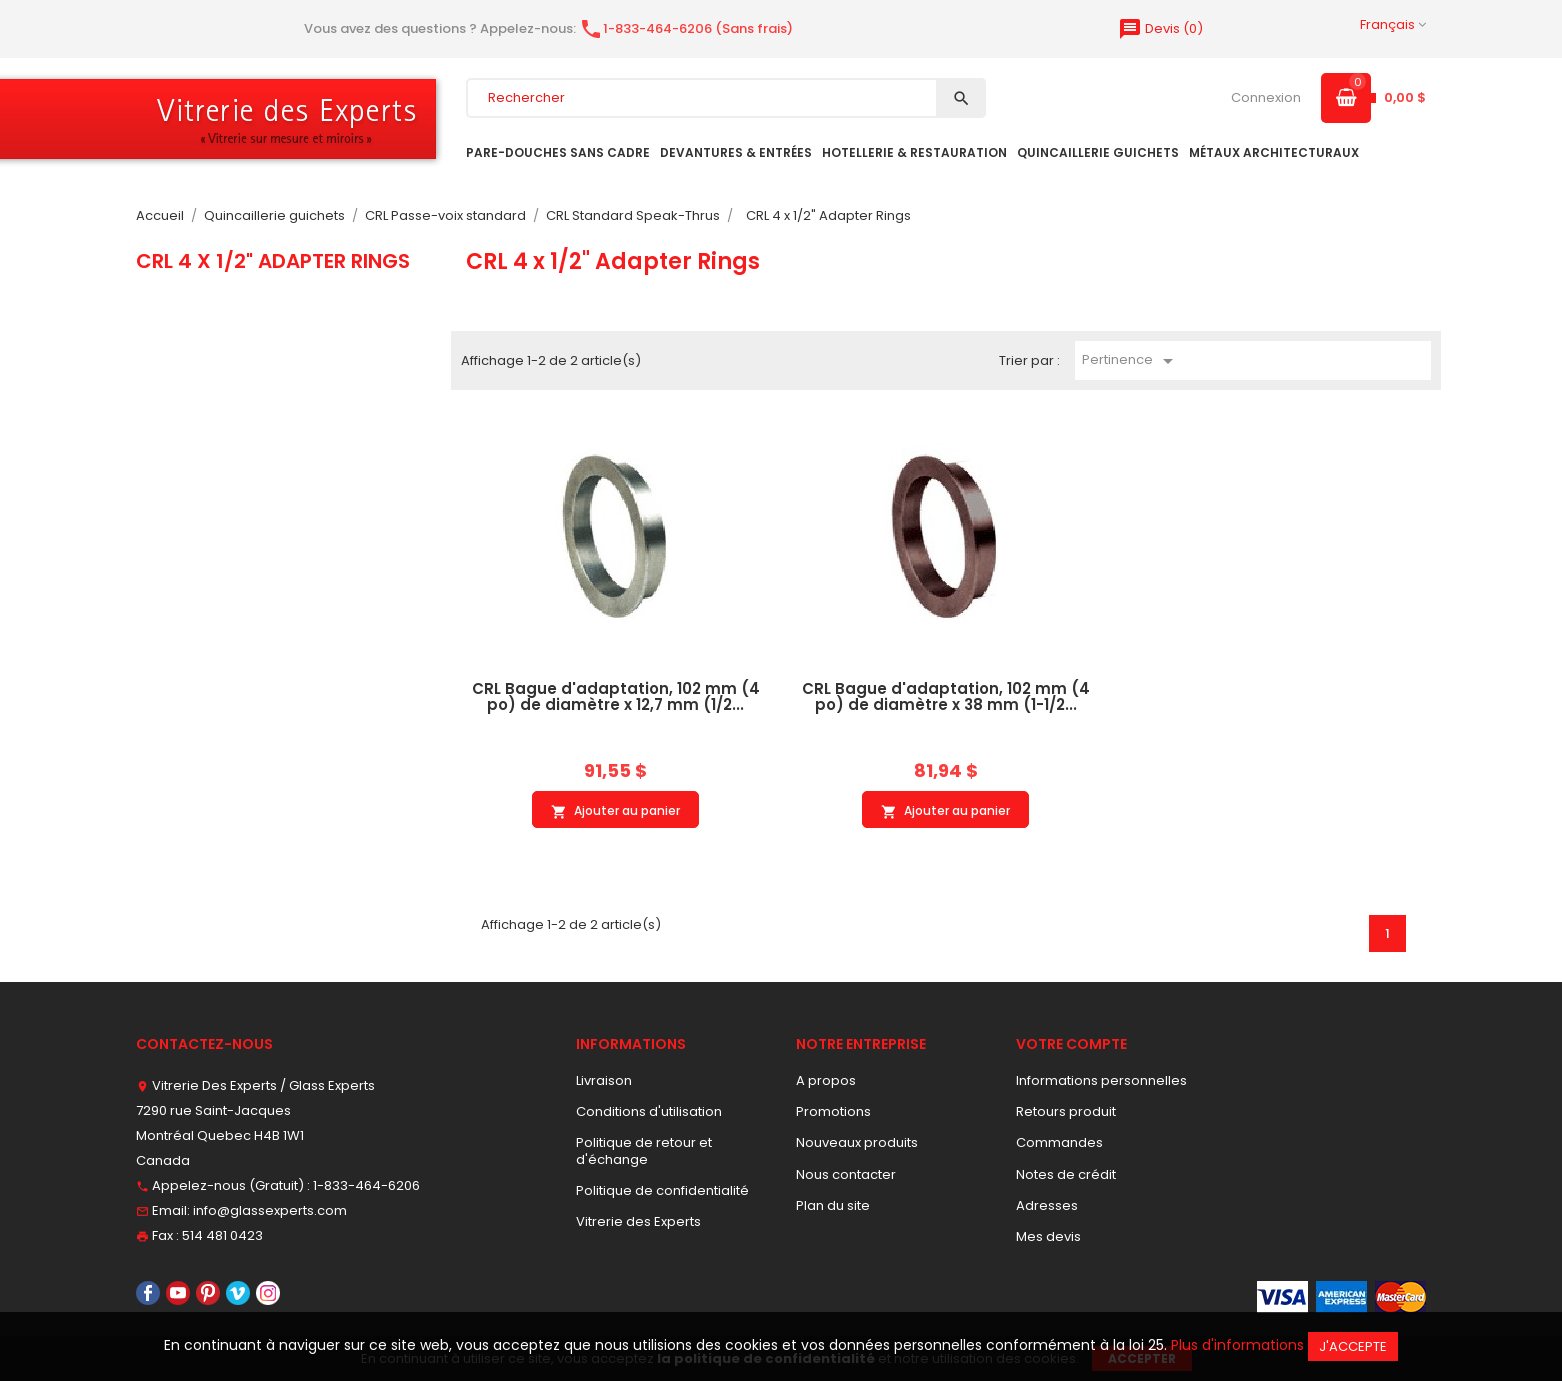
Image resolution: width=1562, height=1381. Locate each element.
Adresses (1047, 1205)
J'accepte (1353, 1346)
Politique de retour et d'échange (644, 1150)
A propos (826, 1080)
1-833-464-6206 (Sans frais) (686, 28)
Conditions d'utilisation (649, 1111)
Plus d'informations (1237, 1345)
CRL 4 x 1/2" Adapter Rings (273, 261)
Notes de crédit (1066, 1174)
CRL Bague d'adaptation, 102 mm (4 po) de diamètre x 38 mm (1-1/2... (946, 697)
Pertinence (1131, 361)
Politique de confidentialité (662, 1190)
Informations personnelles (1101, 1080)
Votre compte (1071, 1044)
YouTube (178, 1293)
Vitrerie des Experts (638, 1221)
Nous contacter (846, 1174)
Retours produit (1066, 1111)
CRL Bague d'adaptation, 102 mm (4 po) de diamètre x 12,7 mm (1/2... (616, 697)
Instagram (268, 1293)
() (1160, 28)
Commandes (1059, 1142)
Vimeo (238, 1293)
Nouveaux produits (857, 1142)
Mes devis (1048, 1236)
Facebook (148, 1293)
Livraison (604, 1080)
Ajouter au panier (615, 811)
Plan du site (833, 1205)
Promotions (833, 1111)
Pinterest (208, 1293)
